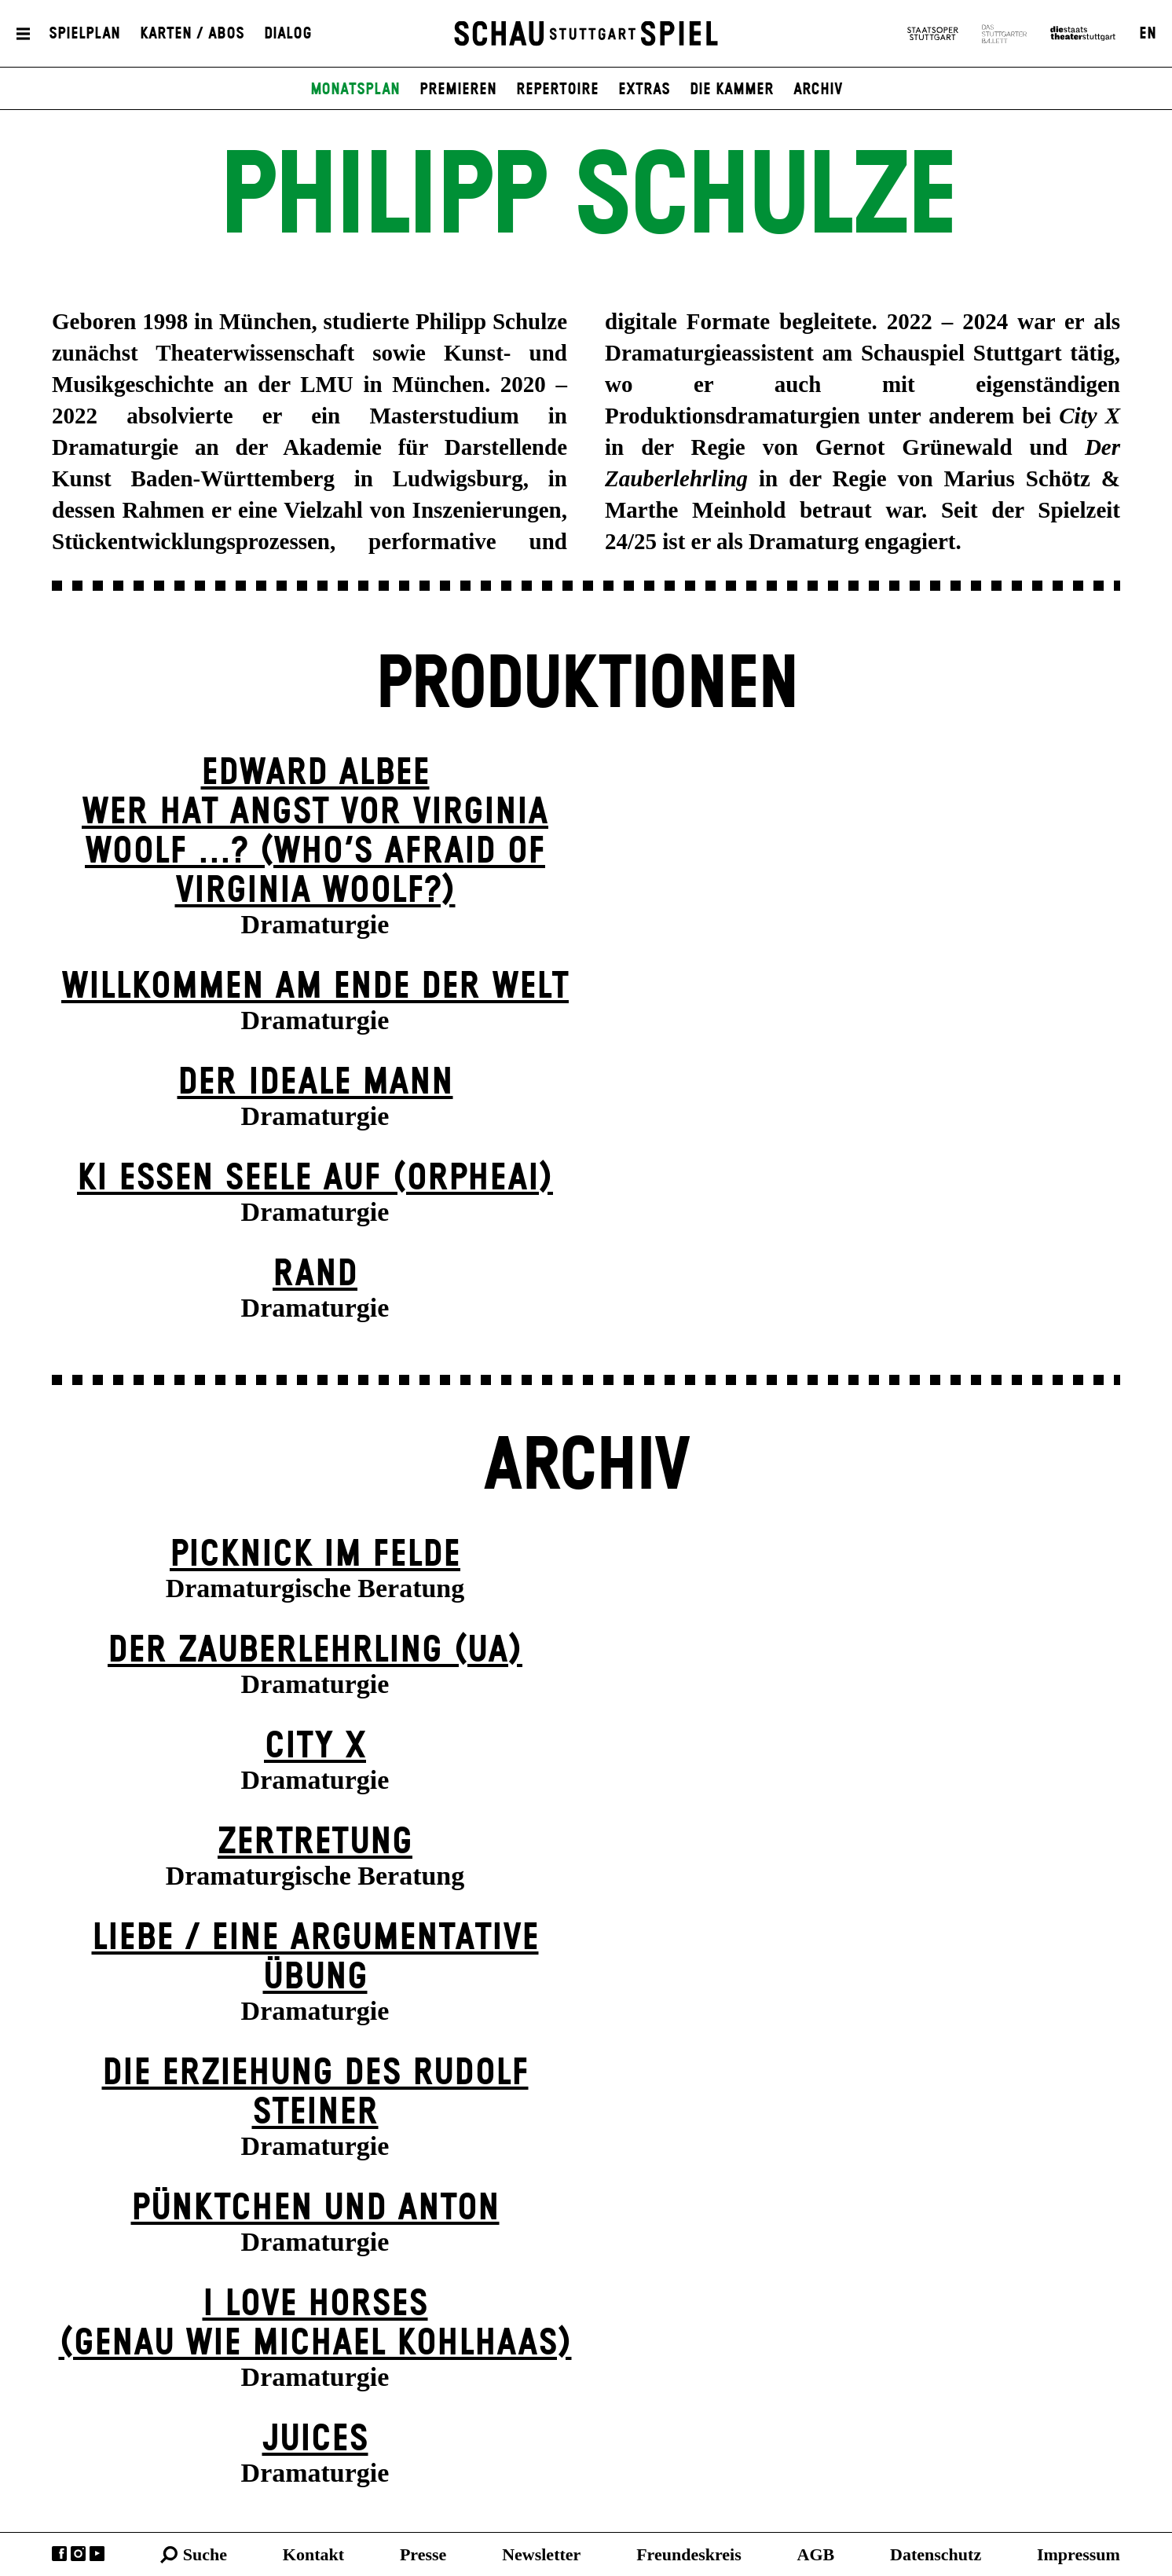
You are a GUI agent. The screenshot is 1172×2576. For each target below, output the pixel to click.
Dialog (288, 33)
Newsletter (541, 2554)
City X (315, 1747)
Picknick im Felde (315, 1555)
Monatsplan (355, 89)
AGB (816, 2554)
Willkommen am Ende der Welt (315, 987)
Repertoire (557, 89)
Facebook (59, 2553)
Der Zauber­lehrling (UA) (315, 1651)
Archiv (818, 89)
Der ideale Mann (315, 1083)
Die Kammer (732, 89)
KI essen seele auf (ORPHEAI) (315, 1179)
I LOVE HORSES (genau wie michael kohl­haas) (315, 2324)
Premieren (457, 89)
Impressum (1078, 2554)
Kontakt (313, 2554)
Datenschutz (935, 2554)
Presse (423, 2554)
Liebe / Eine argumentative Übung (315, 1958)
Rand (315, 1274)
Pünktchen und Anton (315, 2208)
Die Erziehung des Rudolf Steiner (315, 2093)
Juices (315, 2439)
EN (1147, 33)
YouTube (97, 2553)
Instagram (78, 2553)
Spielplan (84, 33)
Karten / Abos (192, 33)
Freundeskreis (689, 2554)
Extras (644, 89)
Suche (205, 2554)
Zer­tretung (315, 1842)
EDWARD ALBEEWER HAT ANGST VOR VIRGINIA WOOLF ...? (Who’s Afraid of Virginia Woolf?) (315, 832)
